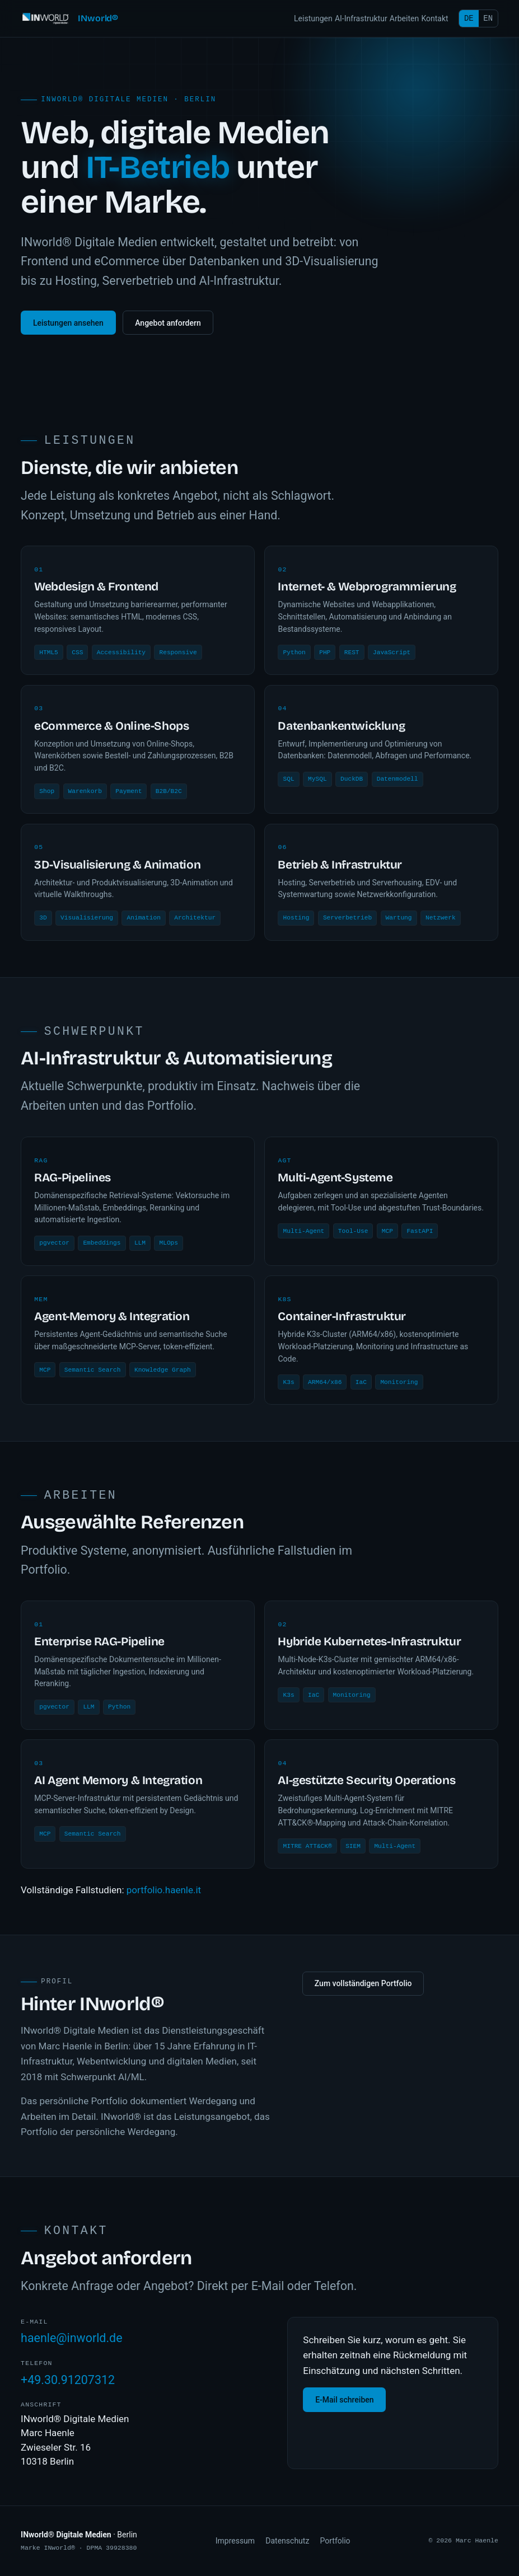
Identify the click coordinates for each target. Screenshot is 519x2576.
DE (469, 18)
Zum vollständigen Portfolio (363, 1984)
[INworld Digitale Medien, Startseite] (69, 18)
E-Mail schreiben (344, 2401)
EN (488, 18)
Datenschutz (287, 2540)
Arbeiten (404, 18)
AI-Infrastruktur (361, 18)
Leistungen (313, 18)
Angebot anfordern (168, 322)
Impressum (235, 2540)
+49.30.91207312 (68, 2381)
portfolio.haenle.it (164, 1889)
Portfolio (335, 2540)
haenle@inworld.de (71, 2340)
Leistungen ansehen (68, 322)
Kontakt (434, 18)
